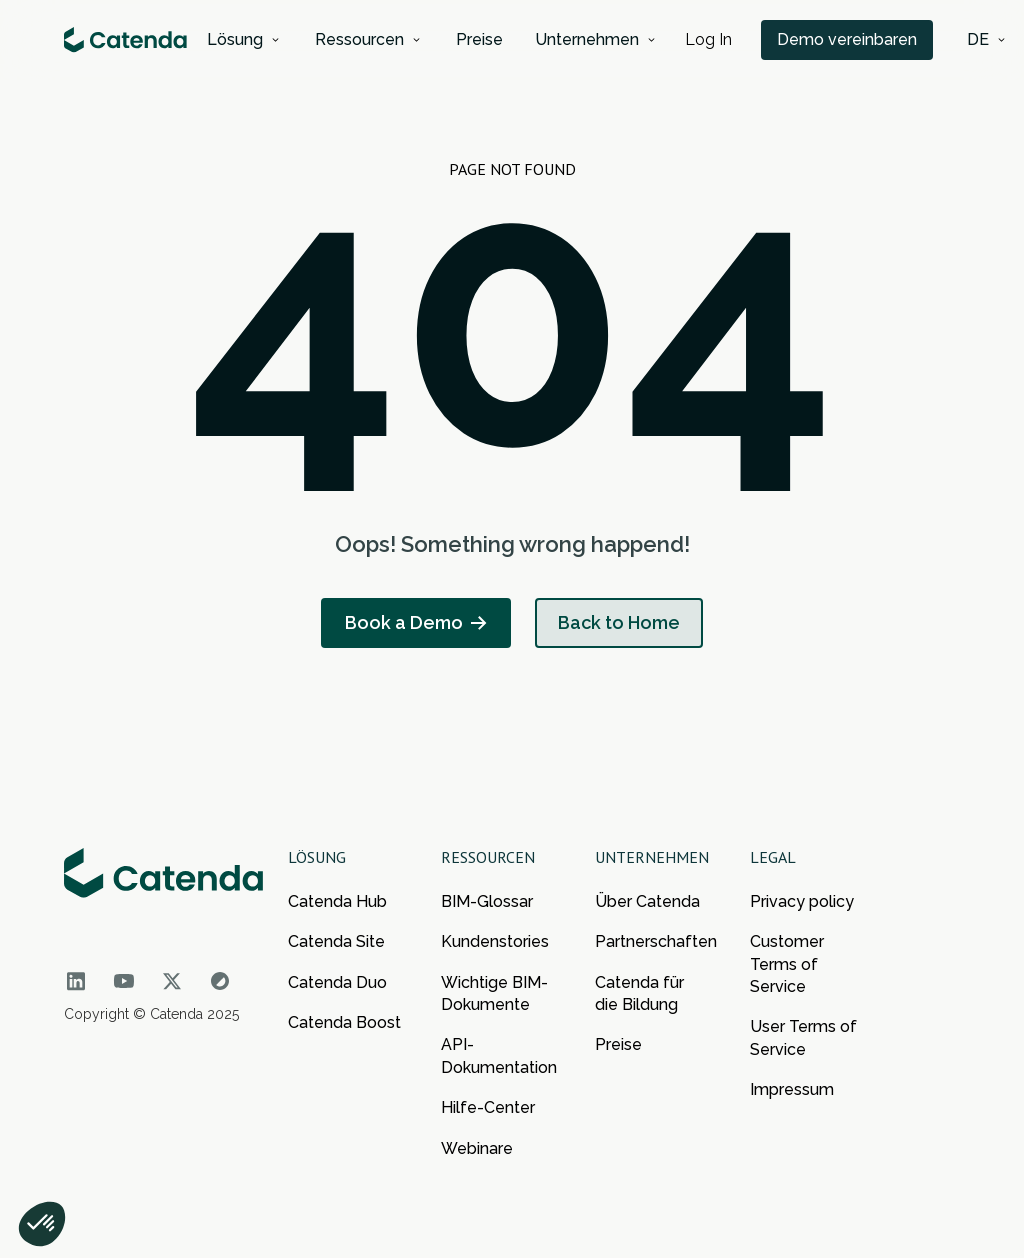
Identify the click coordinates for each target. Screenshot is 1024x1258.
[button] (245, 40)
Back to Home (619, 622)
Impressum (792, 1089)
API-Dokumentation (498, 1055)
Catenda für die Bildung (639, 993)
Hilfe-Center (488, 1107)
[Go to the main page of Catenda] (163, 879)
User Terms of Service (803, 1037)
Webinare (477, 1148)
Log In (708, 39)
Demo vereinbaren (847, 39)
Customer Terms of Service (787, 964)
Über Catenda (647, 901)
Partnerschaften (652, 941)
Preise (618, 1044)
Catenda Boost (344, 1022)
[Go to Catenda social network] (76, 981)
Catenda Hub (337, 901)
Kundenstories (495, 941)
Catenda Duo (337, 982)
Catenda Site (336, 941)
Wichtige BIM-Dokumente (494, 993)
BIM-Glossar (487, 901)
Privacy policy (802, 901)
